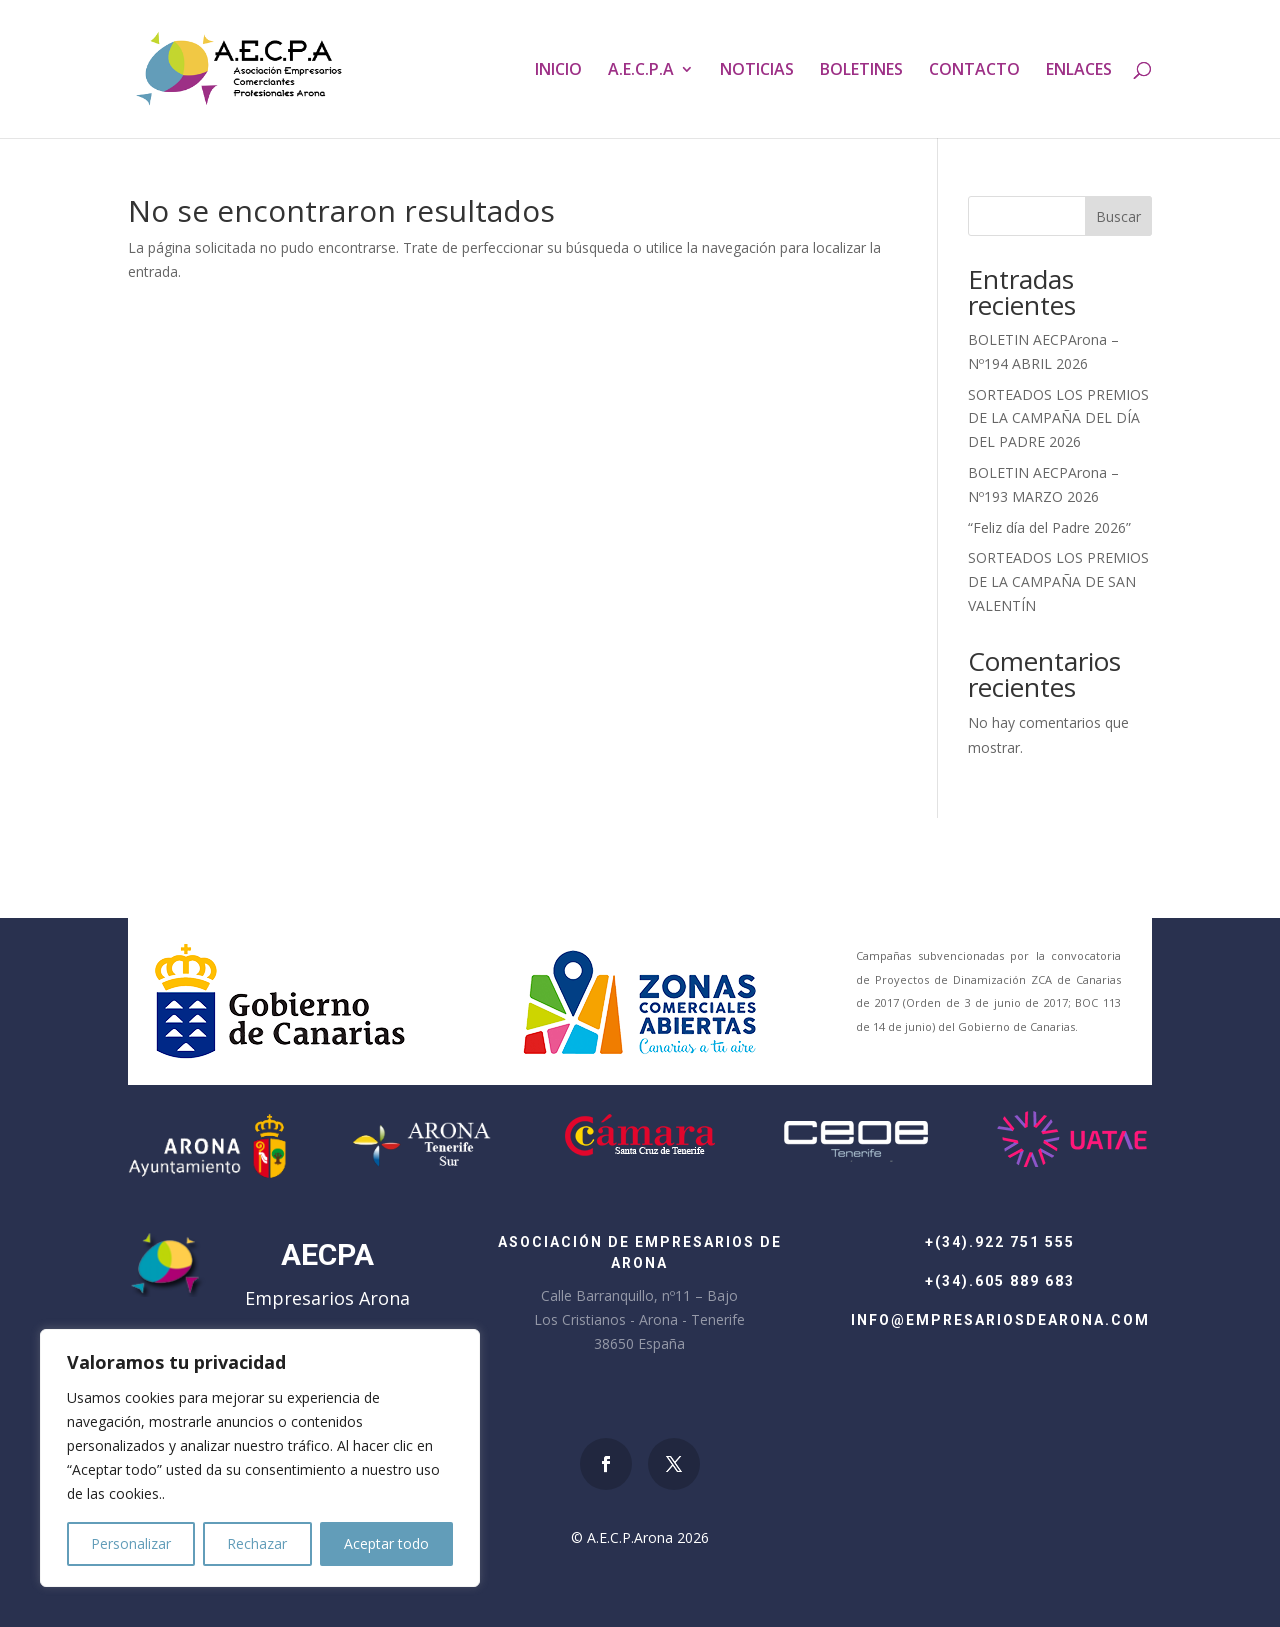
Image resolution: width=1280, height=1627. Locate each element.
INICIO (558, 71)
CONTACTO (974, 71)
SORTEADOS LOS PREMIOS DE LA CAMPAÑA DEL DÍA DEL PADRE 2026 (1058, 418)
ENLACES (1079, 71)
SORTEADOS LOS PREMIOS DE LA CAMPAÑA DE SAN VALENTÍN (1058, 581)
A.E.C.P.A (641, 71)
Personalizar (131, 1543)
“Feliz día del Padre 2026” (1049, 527)
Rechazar (257, 1543)
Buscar (1118, 216)
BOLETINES (861, 71)
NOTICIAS (757, 71)
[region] (260, 1458)
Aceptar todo (386, 1543)
